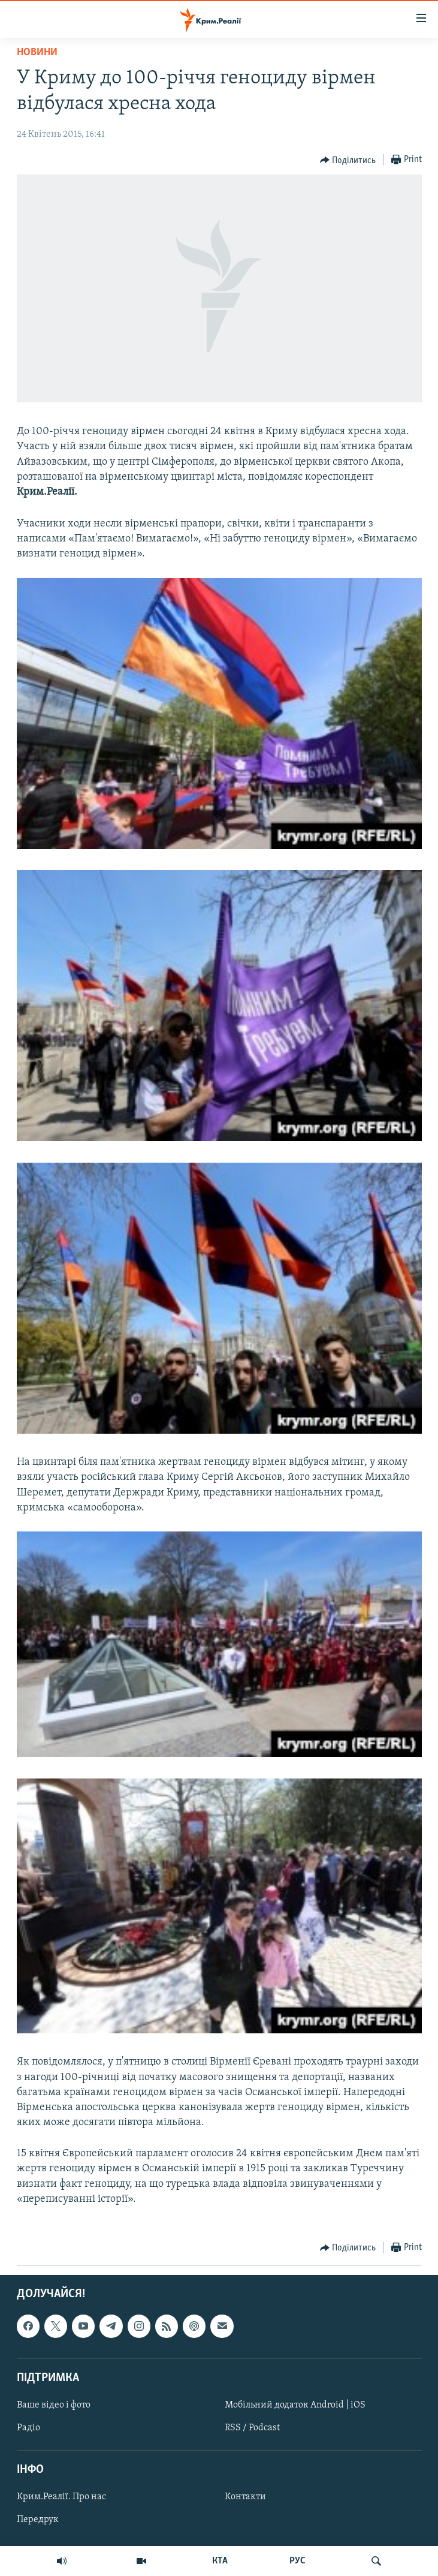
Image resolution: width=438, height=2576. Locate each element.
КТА (220, 2561)
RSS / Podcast (252, 2428)
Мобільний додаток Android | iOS (295, 2405)
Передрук (38, 2520)
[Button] (348, 160)
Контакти (245, 2497)
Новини (37, 52)
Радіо (28, 2428)
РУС (297, 2561)
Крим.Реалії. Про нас (61, 2497)
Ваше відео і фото (53, 2405)
